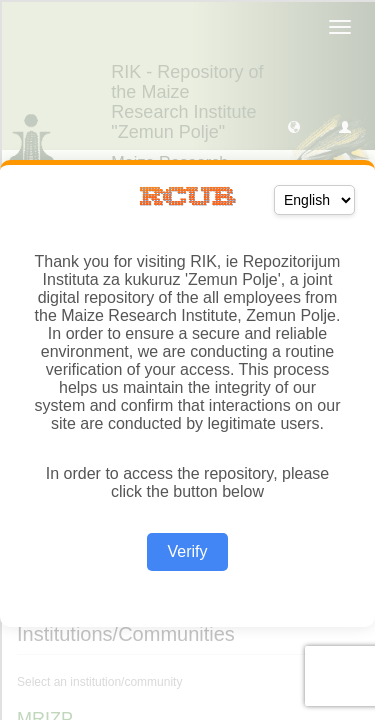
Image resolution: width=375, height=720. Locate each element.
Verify (187, 551)
